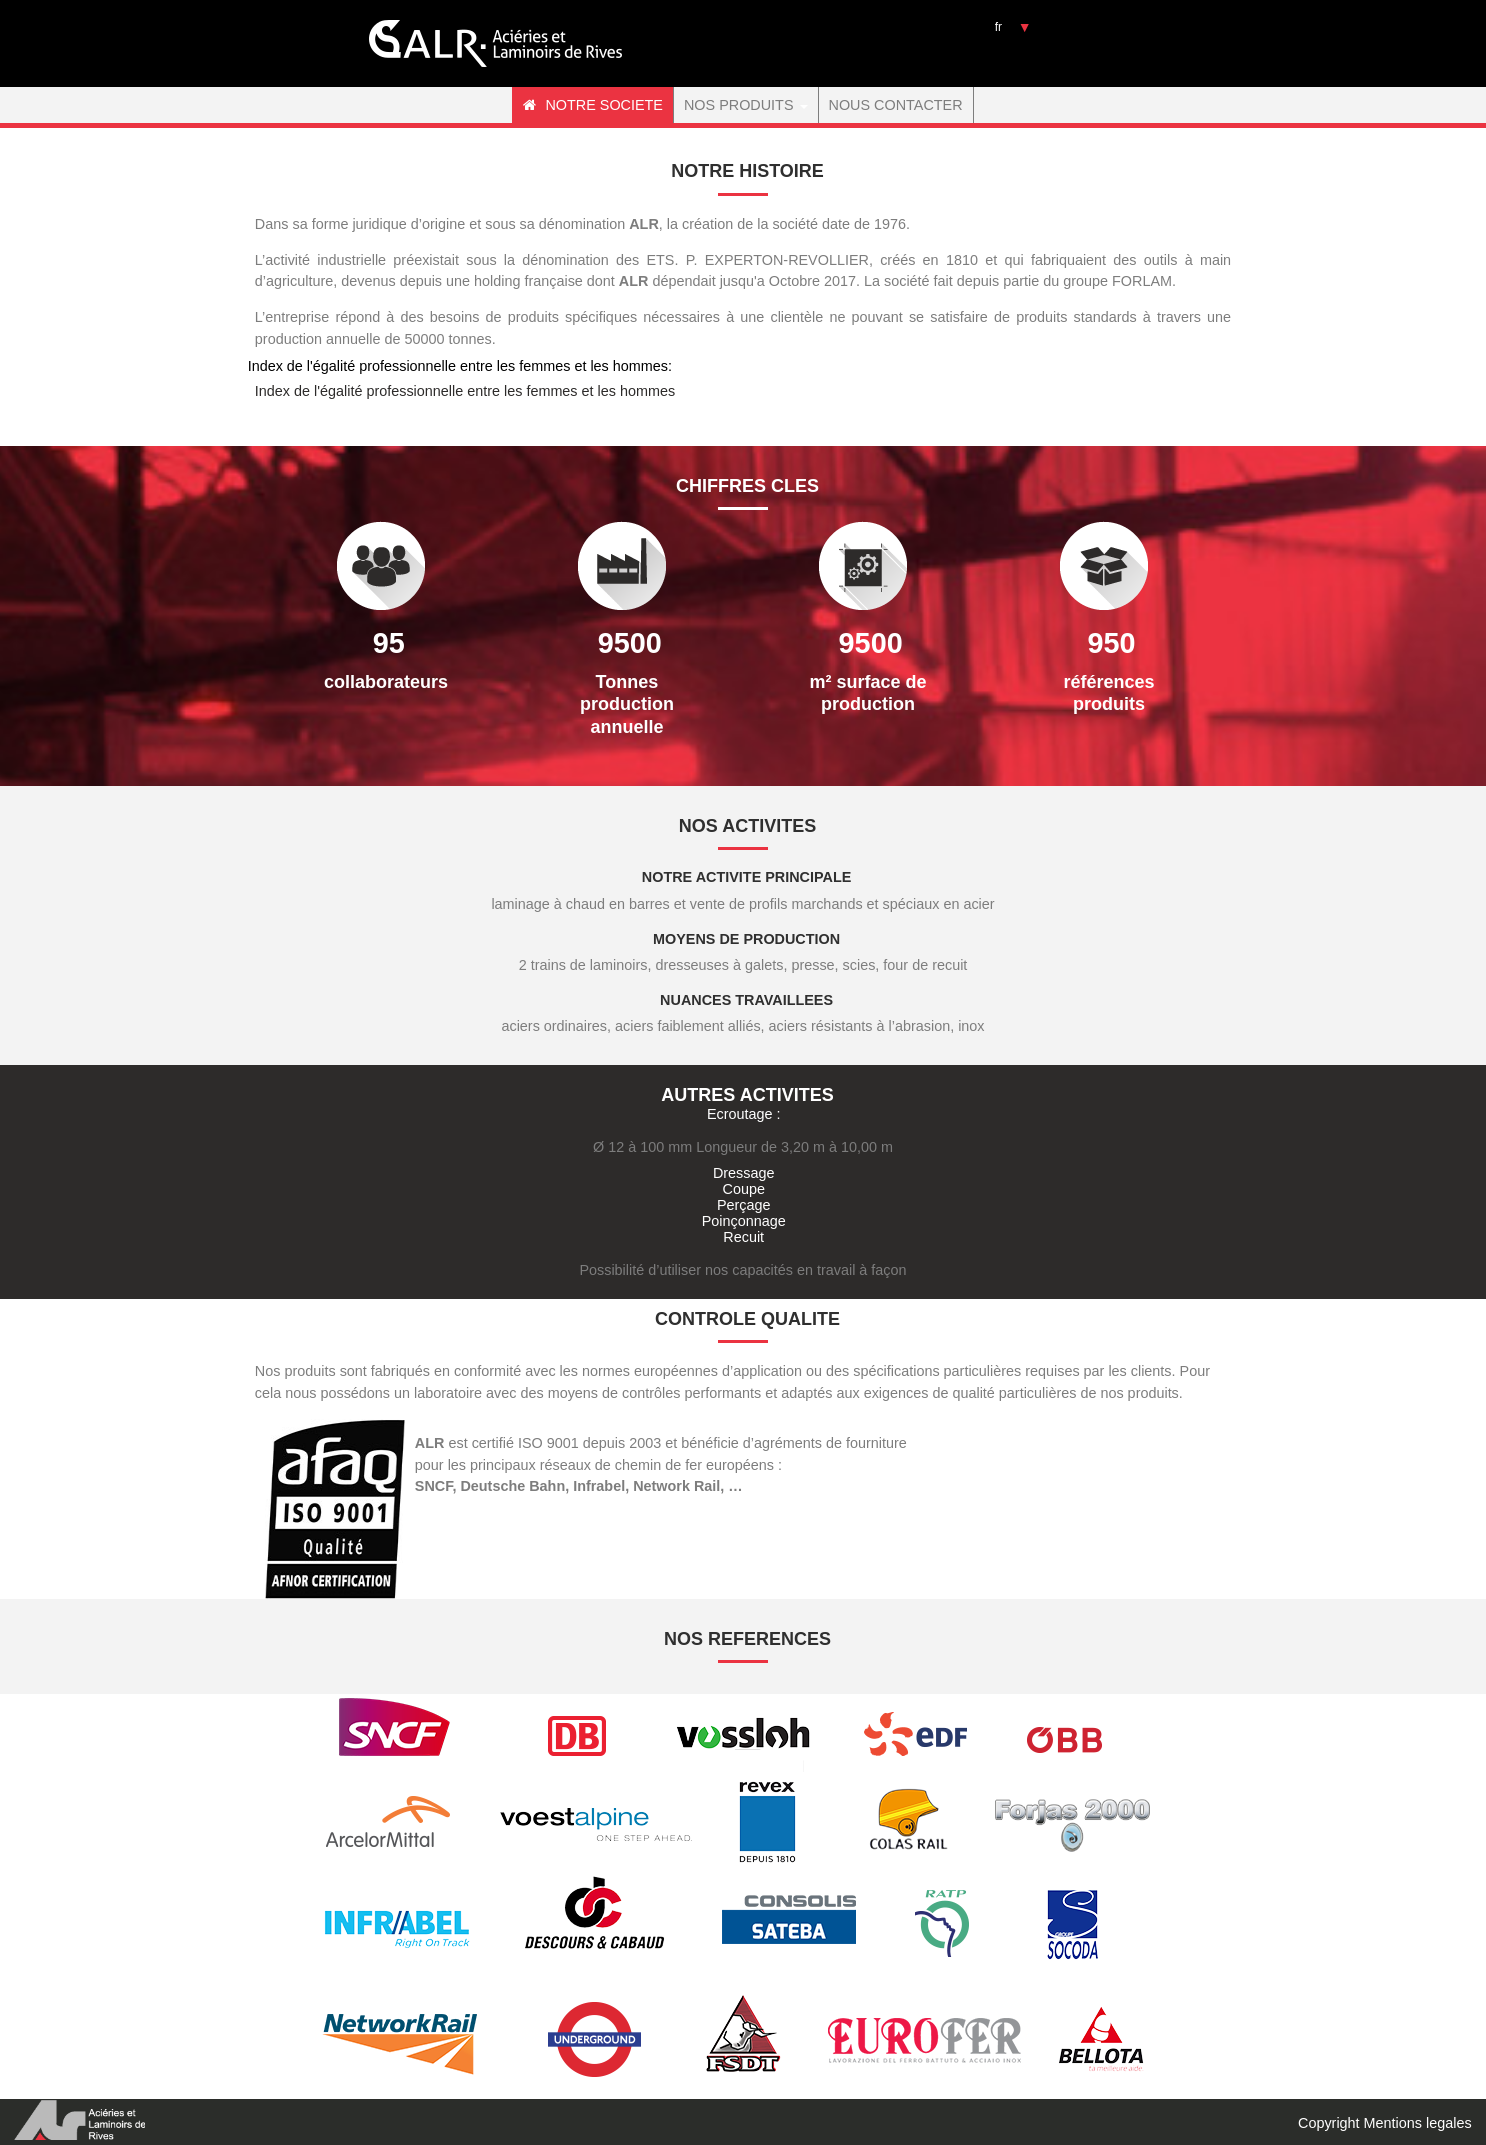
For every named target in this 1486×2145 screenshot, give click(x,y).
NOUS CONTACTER (896, 105)
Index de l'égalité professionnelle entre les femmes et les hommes (465, 391)
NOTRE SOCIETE (592, 105)
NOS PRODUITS (746, 105)
